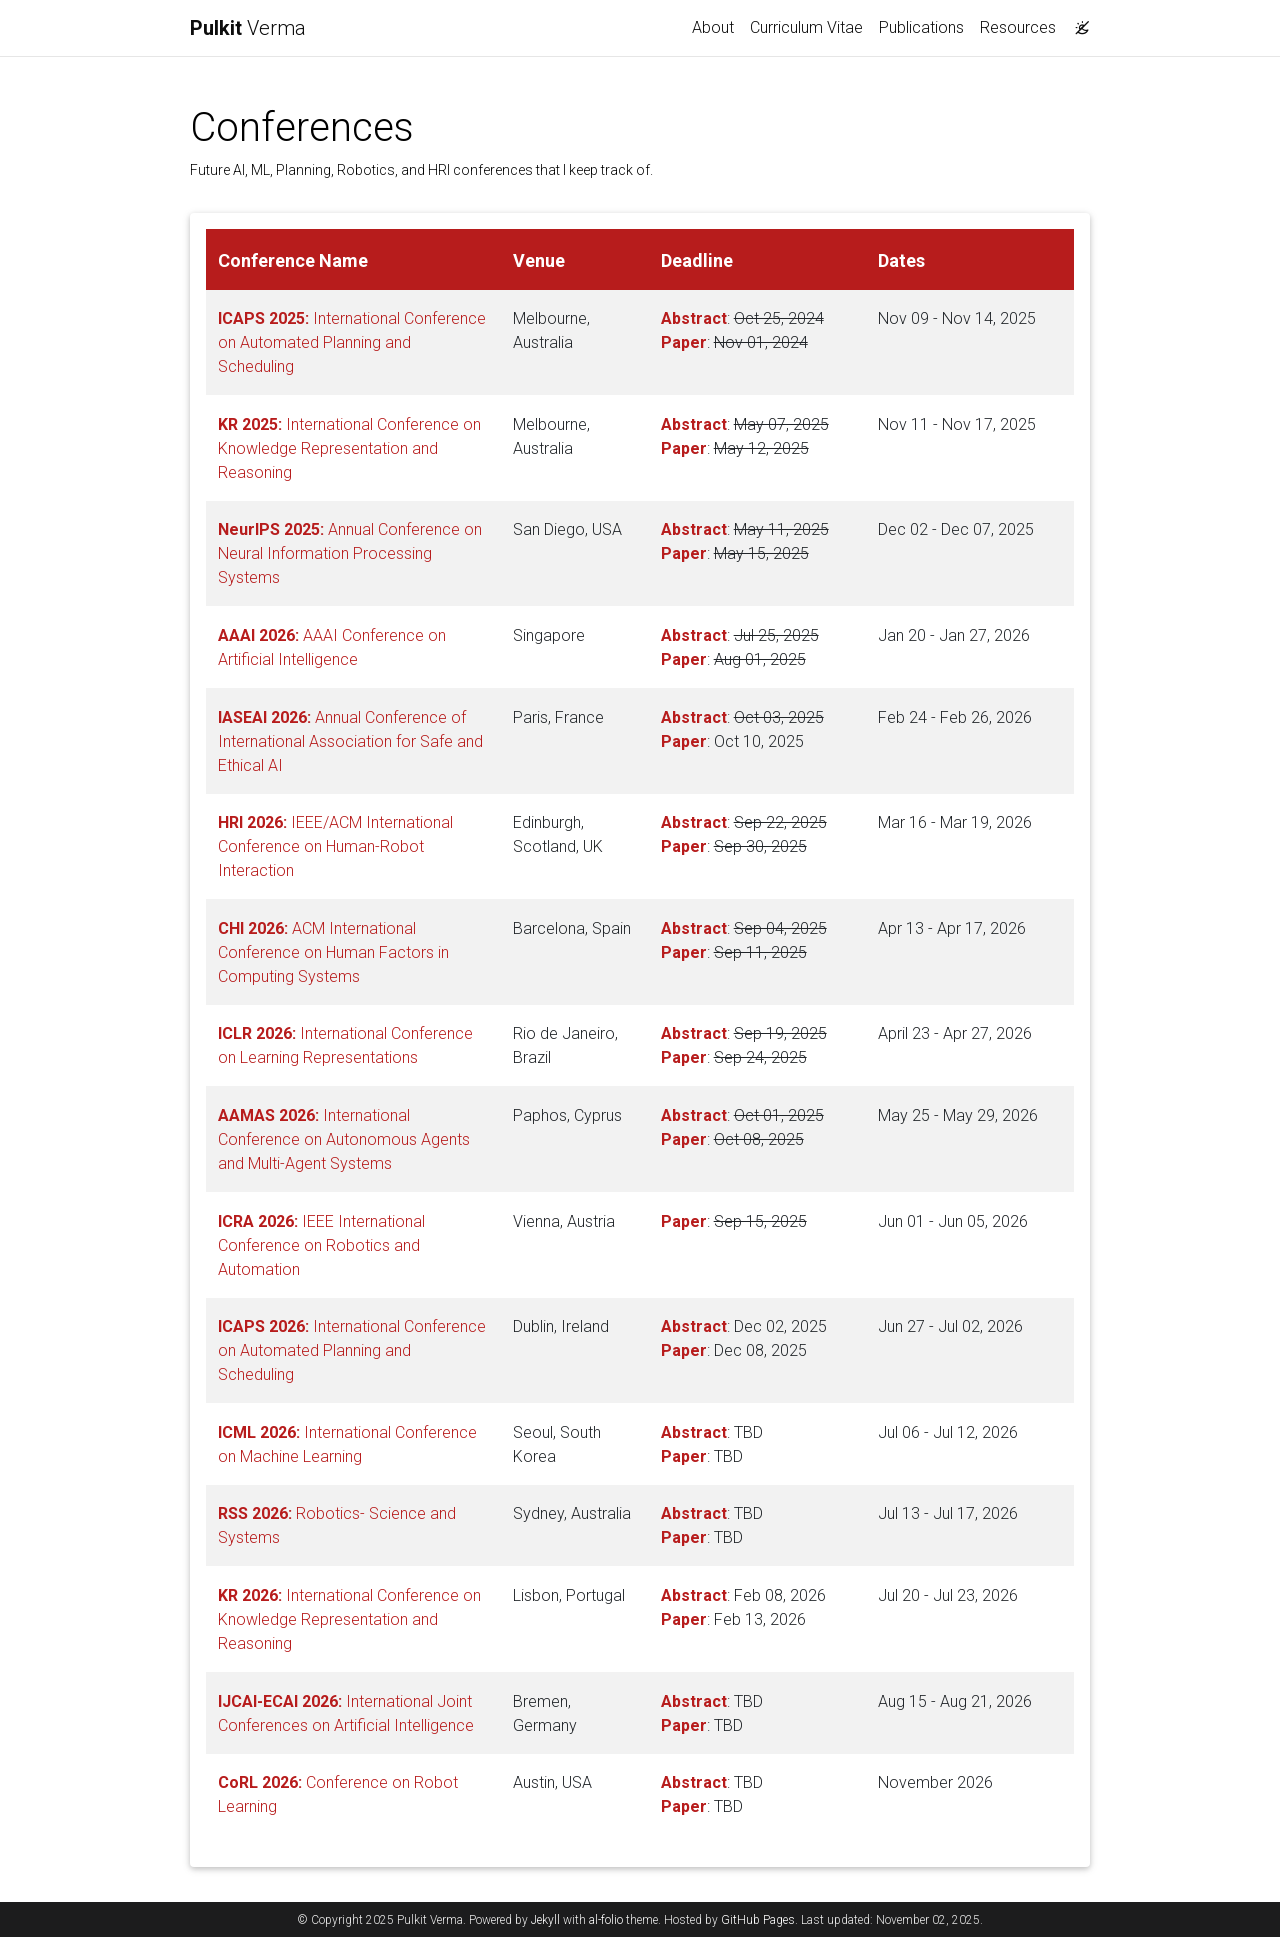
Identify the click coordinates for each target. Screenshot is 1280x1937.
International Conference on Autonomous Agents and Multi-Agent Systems (344, 1139)
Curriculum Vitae (806, 27)
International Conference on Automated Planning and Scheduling (352, 342)
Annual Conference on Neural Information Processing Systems (350, 553)
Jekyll (545, 1920)
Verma (248, 28)
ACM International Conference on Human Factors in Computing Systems (333, 952)
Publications (921, 27)
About (713, 27)
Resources (1018, 27)
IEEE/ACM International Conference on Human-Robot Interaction (335, 846)
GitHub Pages (758, 1920)
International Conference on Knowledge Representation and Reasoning (349, 448)
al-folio (606, 1920)
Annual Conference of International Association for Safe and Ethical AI (350, 741)
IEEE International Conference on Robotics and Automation (321, 1245)
